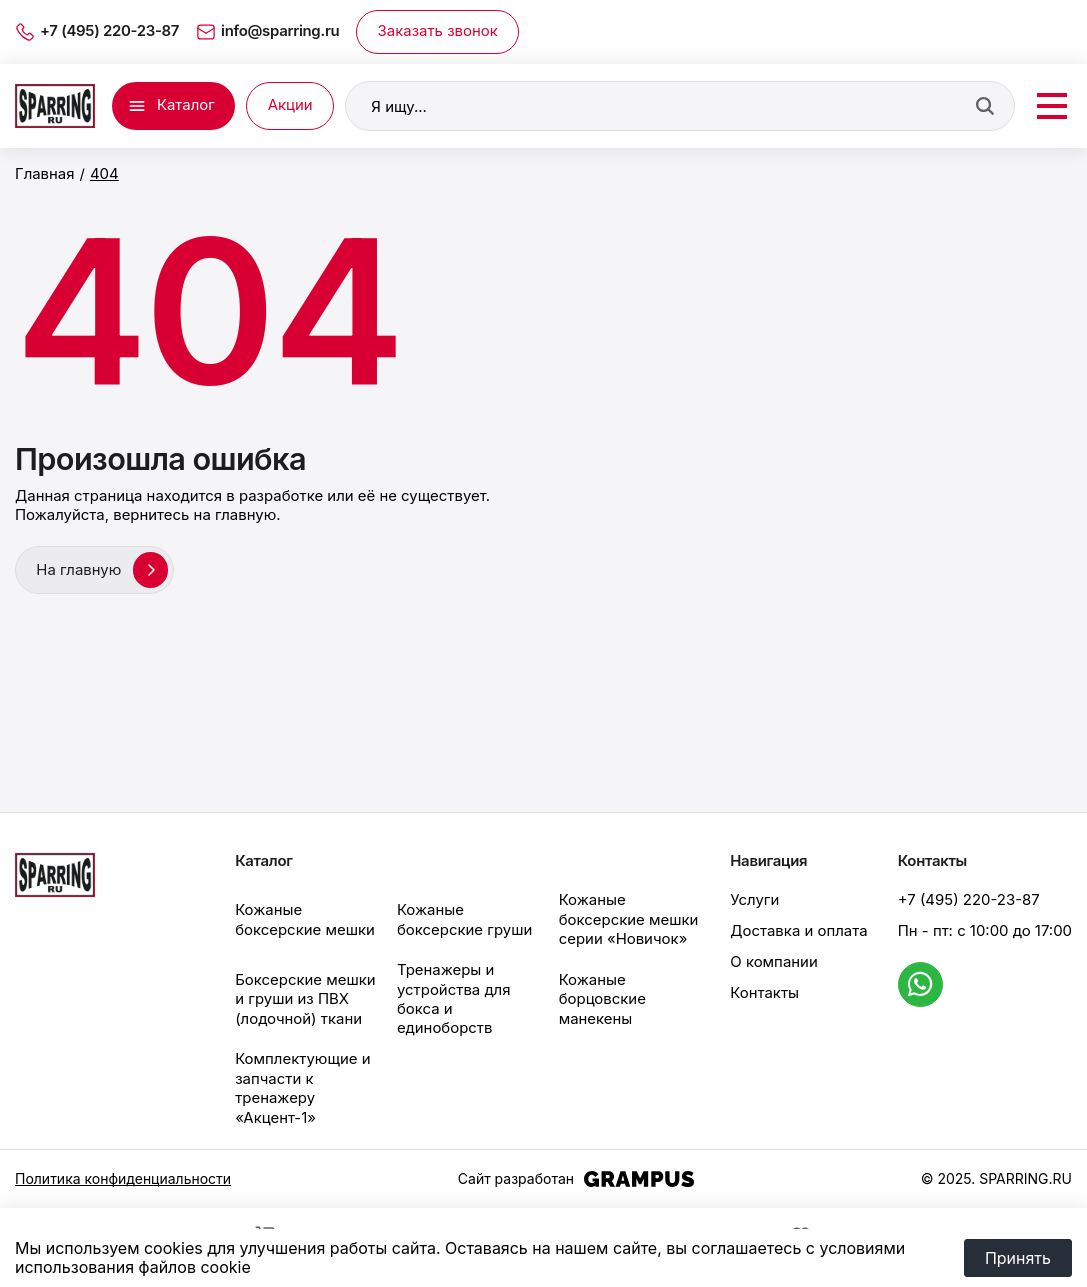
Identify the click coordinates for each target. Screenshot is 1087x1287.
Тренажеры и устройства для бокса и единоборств (454, 997)
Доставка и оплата (798, 929)
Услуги (754, 899)
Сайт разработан (576, 1176)
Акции (290, 105)
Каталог (186, 105)
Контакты (764, 991)
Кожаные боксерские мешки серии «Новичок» (629, 918)
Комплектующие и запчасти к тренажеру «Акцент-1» (302, 1086)
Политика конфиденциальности (123, 1176)
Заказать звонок (438, 31)
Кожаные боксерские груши (464, 917)
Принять (1018, 1258)
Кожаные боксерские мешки (305, 917)
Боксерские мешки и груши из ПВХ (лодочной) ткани (305, 997)
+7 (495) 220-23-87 (969, 899)
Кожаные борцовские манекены (602, 997)
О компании (773, 960)
